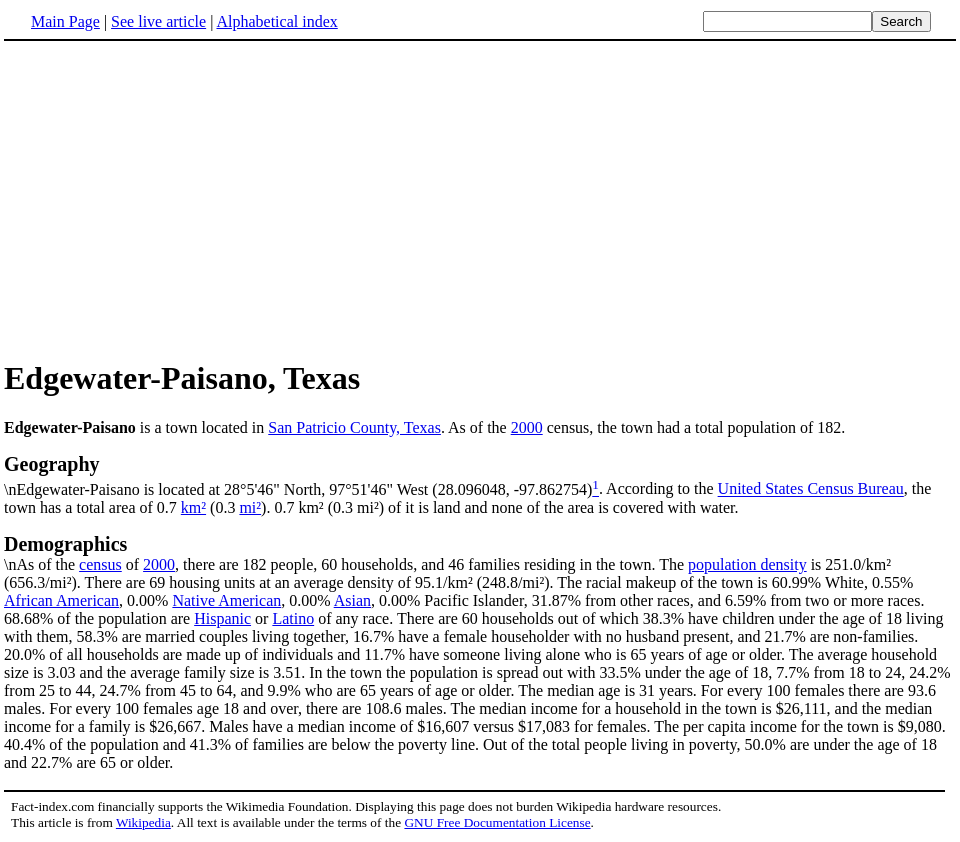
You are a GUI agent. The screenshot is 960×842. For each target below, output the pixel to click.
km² (193, 507)
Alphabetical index (276, 21)
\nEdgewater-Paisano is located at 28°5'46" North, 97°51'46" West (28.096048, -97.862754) (480, 475)
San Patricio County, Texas (354, 427)
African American (61, 600)
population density (747, 564)
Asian (352, 600)
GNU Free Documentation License (497, 822)
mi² (250, 507)
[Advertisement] (172, 199)
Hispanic (222, 618)
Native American (226, 600)
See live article (158, 21)
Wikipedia (143, 822)
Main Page (65, 21)
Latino (293, 618)
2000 (527, 427)
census (100, 564)
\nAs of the (480, 553)
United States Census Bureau (811, 489)
